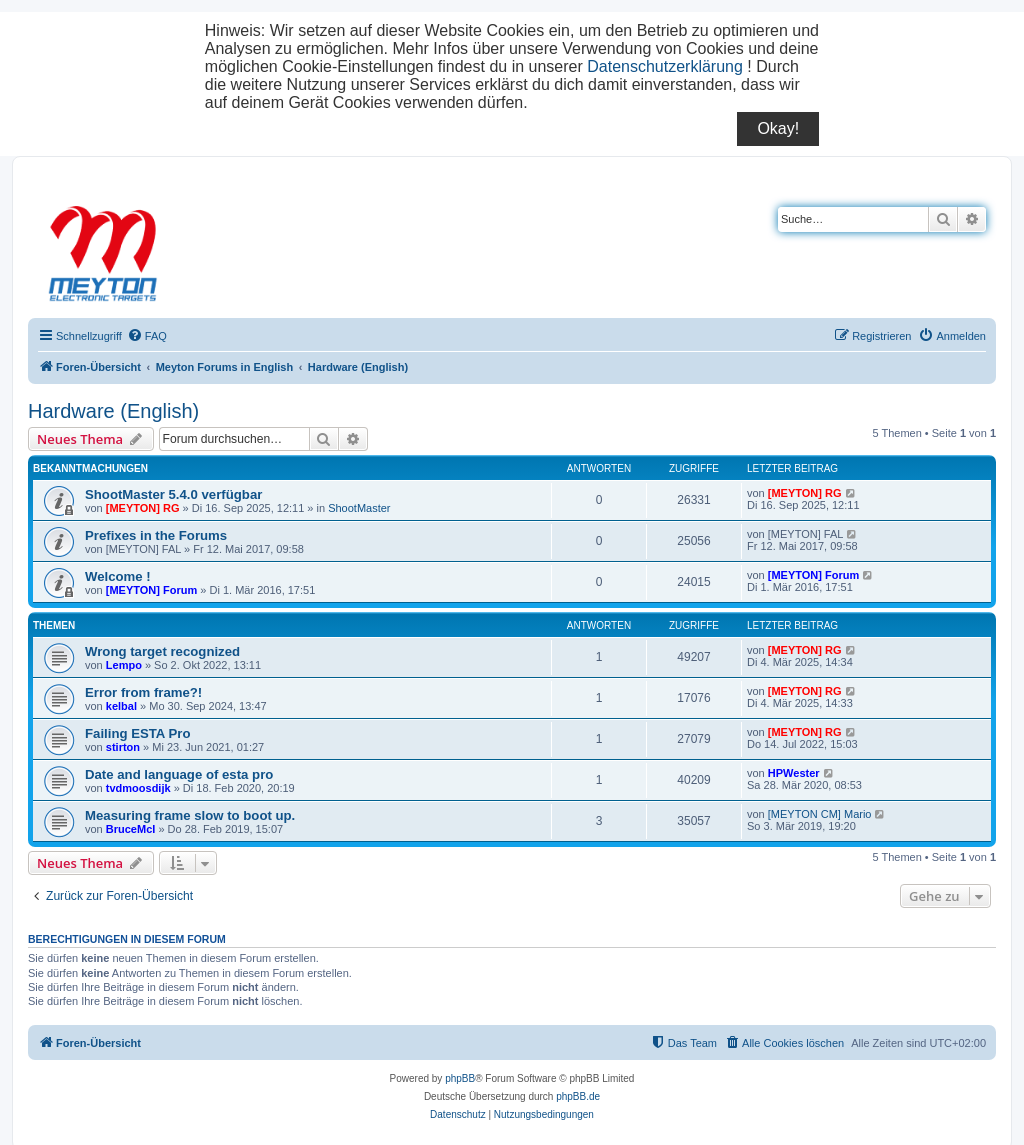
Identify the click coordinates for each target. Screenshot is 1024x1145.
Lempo (124, 665)
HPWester (794, 773)
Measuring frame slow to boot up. (190, 815)
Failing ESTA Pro (138, 733)
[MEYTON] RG (143, 508)
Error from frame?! (143, 692)
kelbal (121, 706)
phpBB (460, 1078)
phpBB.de (578, 1096)
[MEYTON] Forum (151, 590)
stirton (123, 747)
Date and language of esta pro (179, 774)
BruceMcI (131, 829)
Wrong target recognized (162, 651)
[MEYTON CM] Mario (820, 814)
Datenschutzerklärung (665, 66)
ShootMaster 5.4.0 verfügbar (173, 494)
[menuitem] (147, 336)
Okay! (778, 128)
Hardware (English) (113, 411)
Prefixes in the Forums (156, 535)
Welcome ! (118, 576)
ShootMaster (359, 508)
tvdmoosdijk (138, 788)
